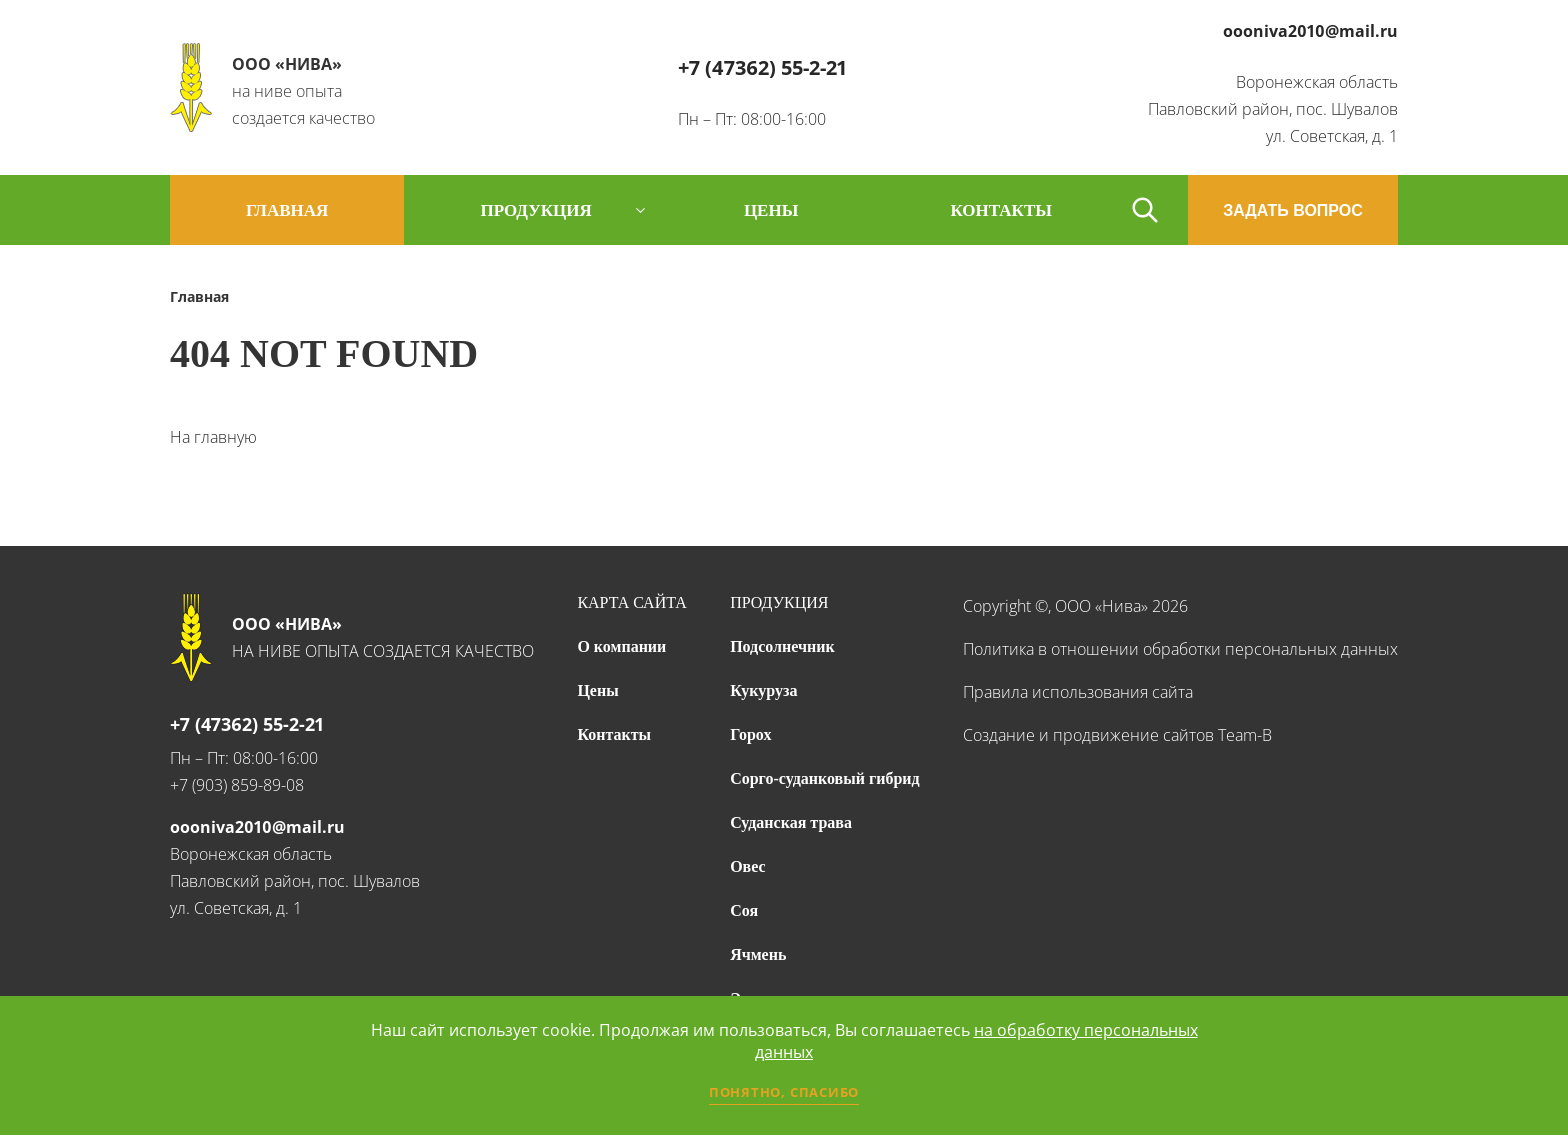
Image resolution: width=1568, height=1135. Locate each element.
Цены (597, 690)
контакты (1000, 210)
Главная (287, 210)
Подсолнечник (782, 646)
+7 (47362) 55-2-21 (762, 67)
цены (771, 210)
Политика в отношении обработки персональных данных (1180, 649)
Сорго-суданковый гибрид (825, 778)
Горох (750, 734)
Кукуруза (763, 690)
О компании (621, 646)
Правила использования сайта (1078, 692)
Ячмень (758, 954)
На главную (213, 437)
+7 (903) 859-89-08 (237, 785)
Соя (744, 910)
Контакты (614, 734)
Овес (747, 866)
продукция (535, 210)
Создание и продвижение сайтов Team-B (1117, 735)
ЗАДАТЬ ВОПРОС (1293, 210)
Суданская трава (791, 822)
